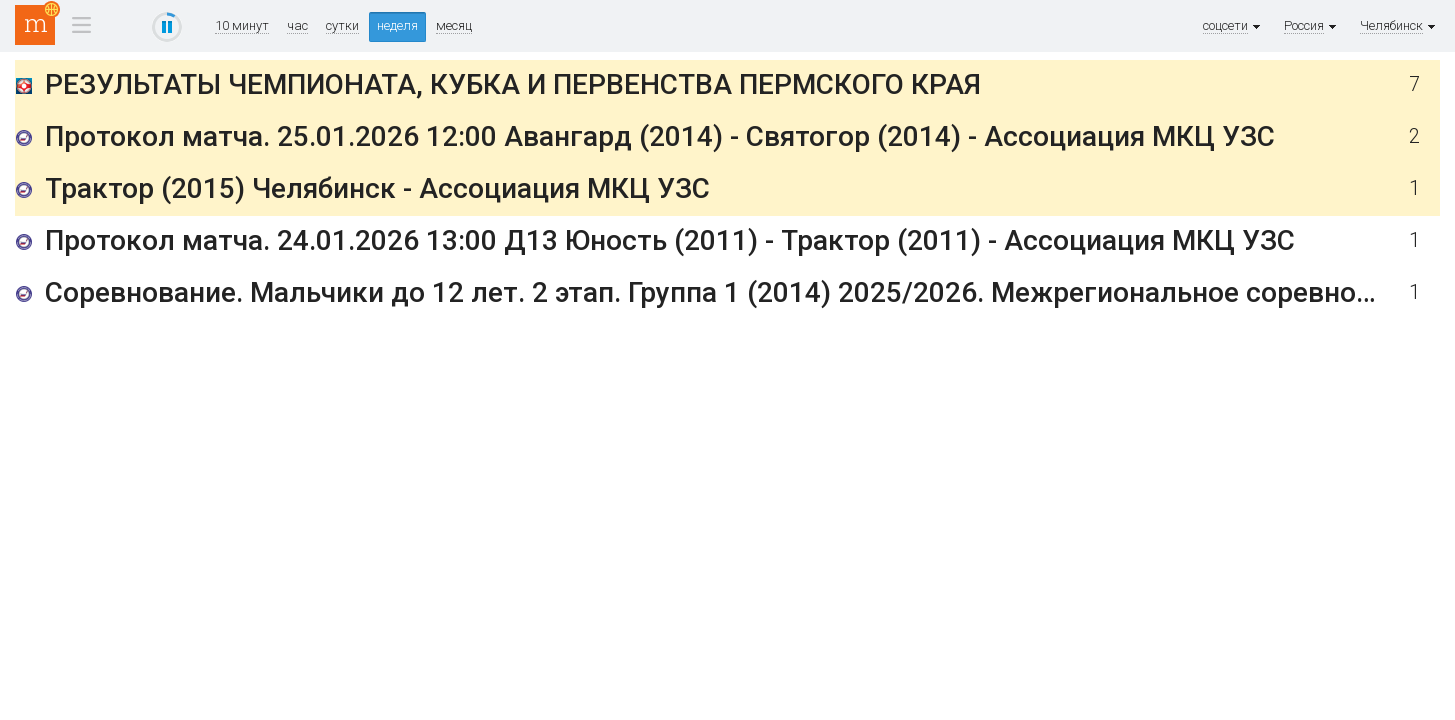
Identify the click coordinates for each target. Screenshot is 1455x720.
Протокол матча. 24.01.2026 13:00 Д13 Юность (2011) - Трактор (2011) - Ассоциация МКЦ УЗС (670, 240)
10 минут (242, 26)
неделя (397, 25)
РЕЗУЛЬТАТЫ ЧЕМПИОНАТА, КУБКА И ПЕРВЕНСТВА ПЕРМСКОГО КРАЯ (513, 84)
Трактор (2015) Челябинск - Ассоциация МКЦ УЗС (377, 188)
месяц (454, 26)
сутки (342, 26)
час (297, 26)
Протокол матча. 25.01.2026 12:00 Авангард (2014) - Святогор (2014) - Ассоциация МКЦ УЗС (660, 136)
